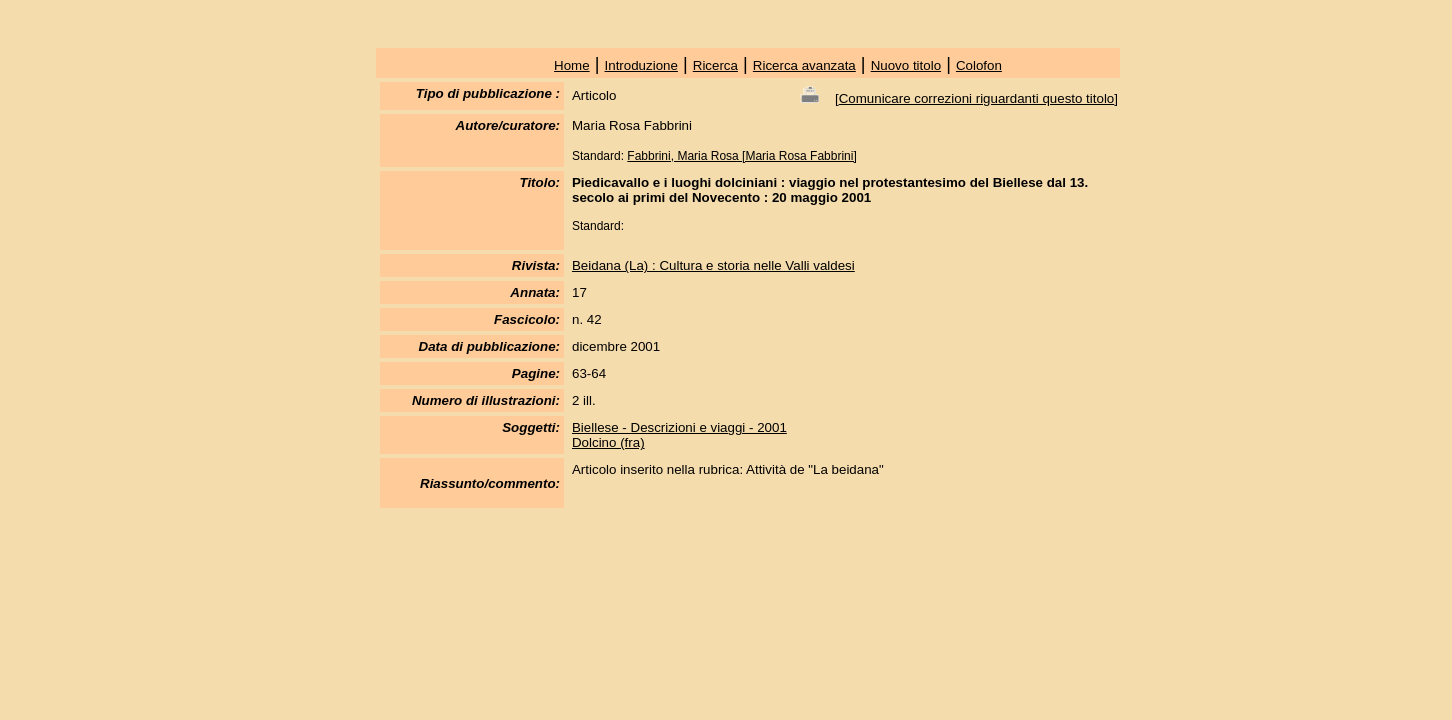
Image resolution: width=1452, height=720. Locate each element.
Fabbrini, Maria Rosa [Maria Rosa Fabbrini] (741, 156)
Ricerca (715, 65)
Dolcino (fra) (608, 442)
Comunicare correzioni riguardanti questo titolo (977, 98)
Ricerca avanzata (804, 65)
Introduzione (641, 65)
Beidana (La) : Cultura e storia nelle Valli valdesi (713, 265)
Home (572, 65)
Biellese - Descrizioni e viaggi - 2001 (679, 427)
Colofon (979, 65)
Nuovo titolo (906, 65)
